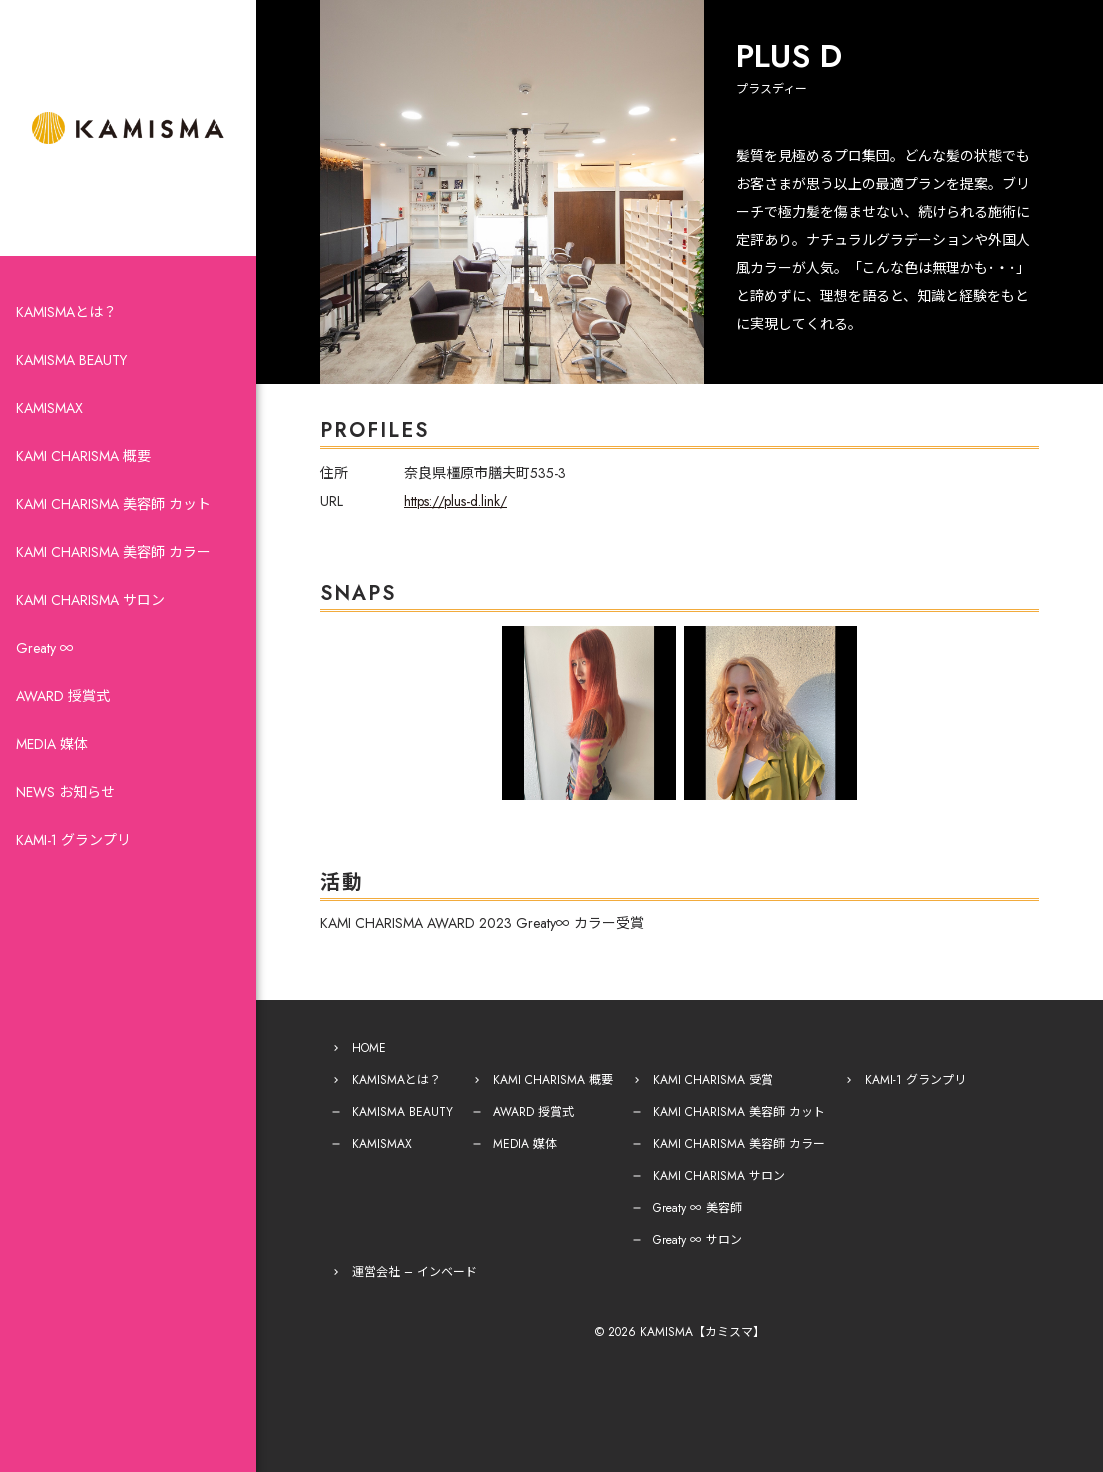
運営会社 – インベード (414, 1272)
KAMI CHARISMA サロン (90, 600)
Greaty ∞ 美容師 (697, 1208)
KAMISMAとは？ (66, 312)
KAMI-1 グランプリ (73, 840)
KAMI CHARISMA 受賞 (713, 1080)
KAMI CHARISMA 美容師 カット (113, 504)
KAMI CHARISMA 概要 (83, 456)
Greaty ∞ (45, 648)
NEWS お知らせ (65, 792)
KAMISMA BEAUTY (71, 360)
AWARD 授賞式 (63, 696)
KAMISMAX (49, 408)
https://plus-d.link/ (455, 501)
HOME (369, 1048)
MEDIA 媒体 (52, 744)
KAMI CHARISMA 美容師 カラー (113, 552)
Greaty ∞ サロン (697, 1240)
